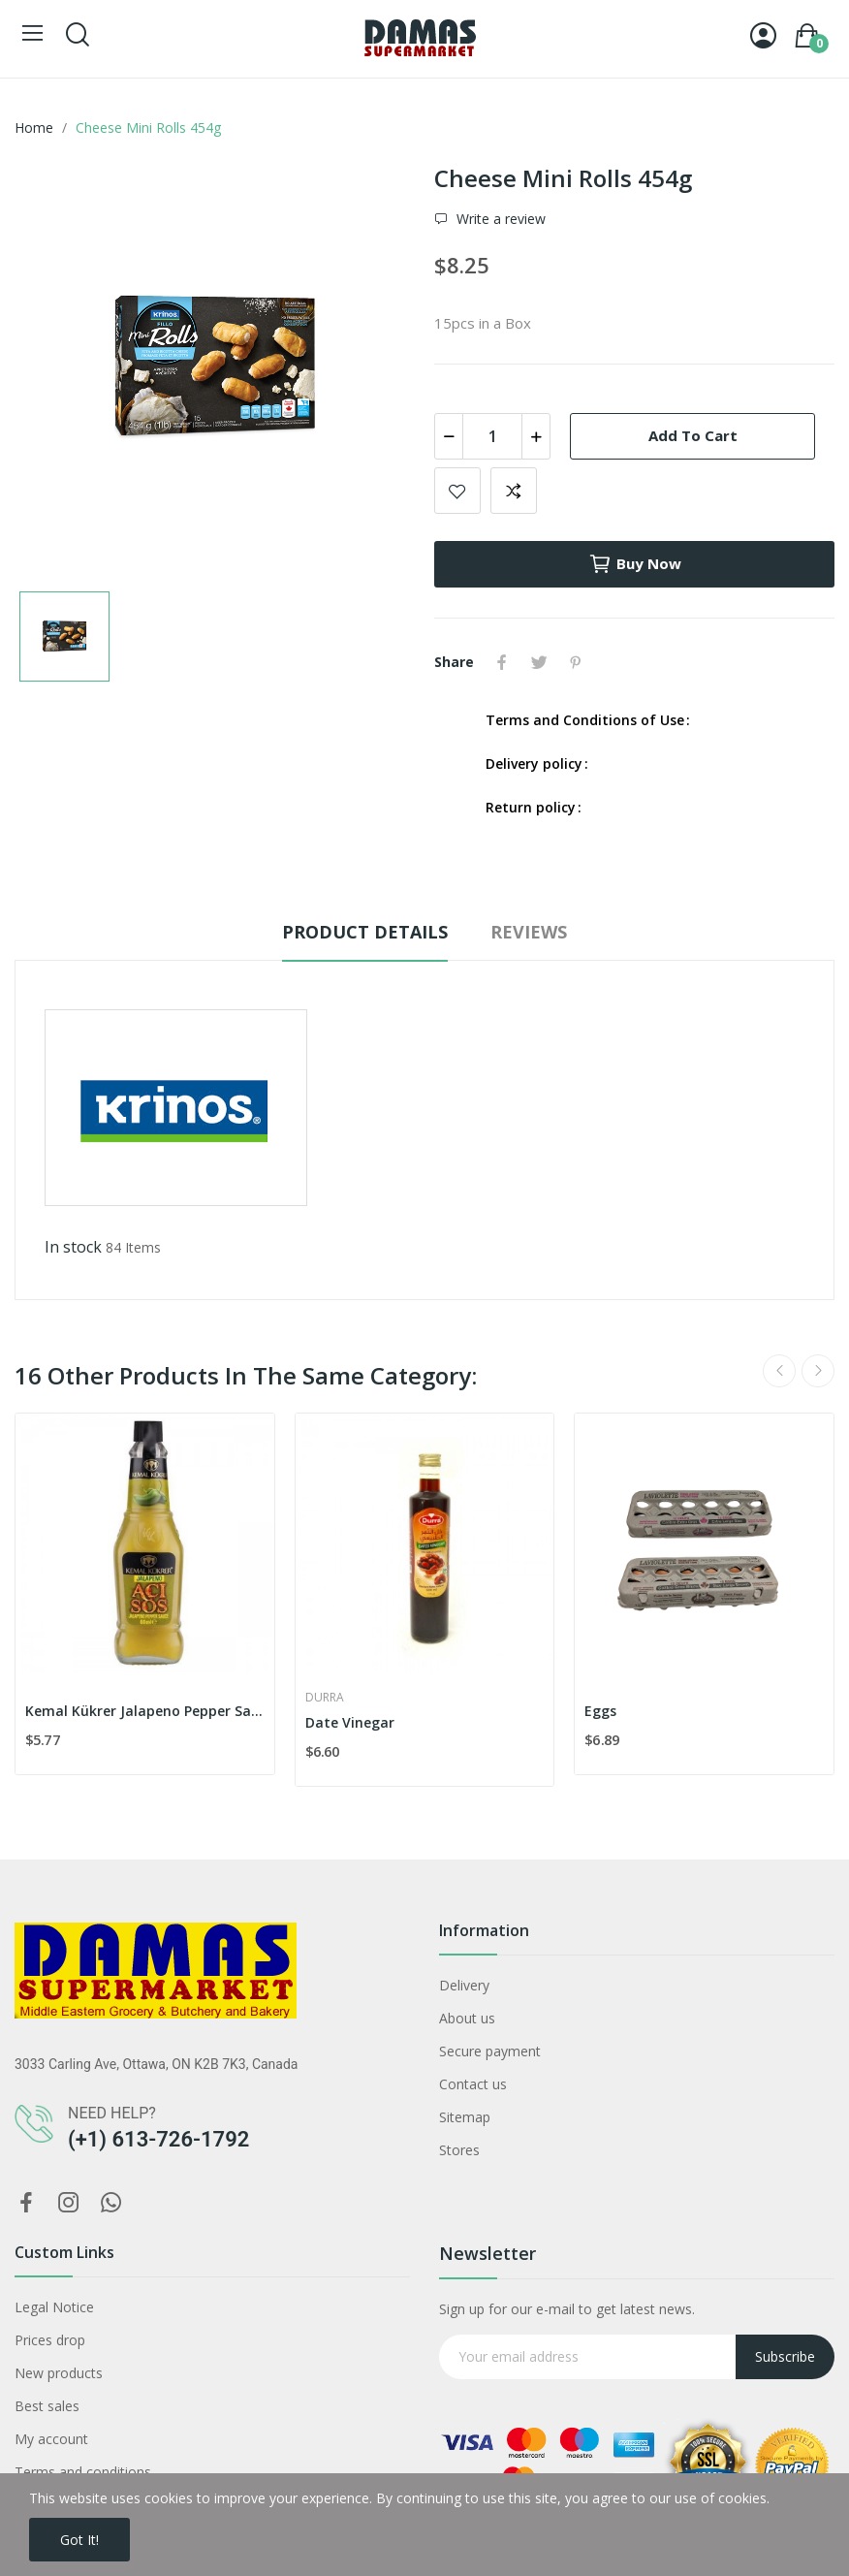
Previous (779, 1370)
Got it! (79, 2539)
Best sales (47, 2406)
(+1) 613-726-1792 (158, 2139)
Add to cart (693, 435)
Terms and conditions (83, 2472)
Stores (459, 2150)
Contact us (473, 2084)
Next (818, 1370)
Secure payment (490, 2051)
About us (467, 2018)
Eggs (600, 1710)
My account (51, 2439)
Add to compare (513, 490)
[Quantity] (492, 436)
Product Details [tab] (365, 931)
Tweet (538, 662)
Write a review (499, 218)
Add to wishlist (457, 490)
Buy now (634, 564)
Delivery (464, 1985)
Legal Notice (54, 2307)
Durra (324, 1697)
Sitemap (464, 2117)
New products (59, 2373)
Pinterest (575, 662)
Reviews (528, 931)
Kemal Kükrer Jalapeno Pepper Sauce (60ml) (145, 1710)
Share (502, 662)
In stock (73, 1246)
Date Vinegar (349, 1722)
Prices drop (50, 2340)
